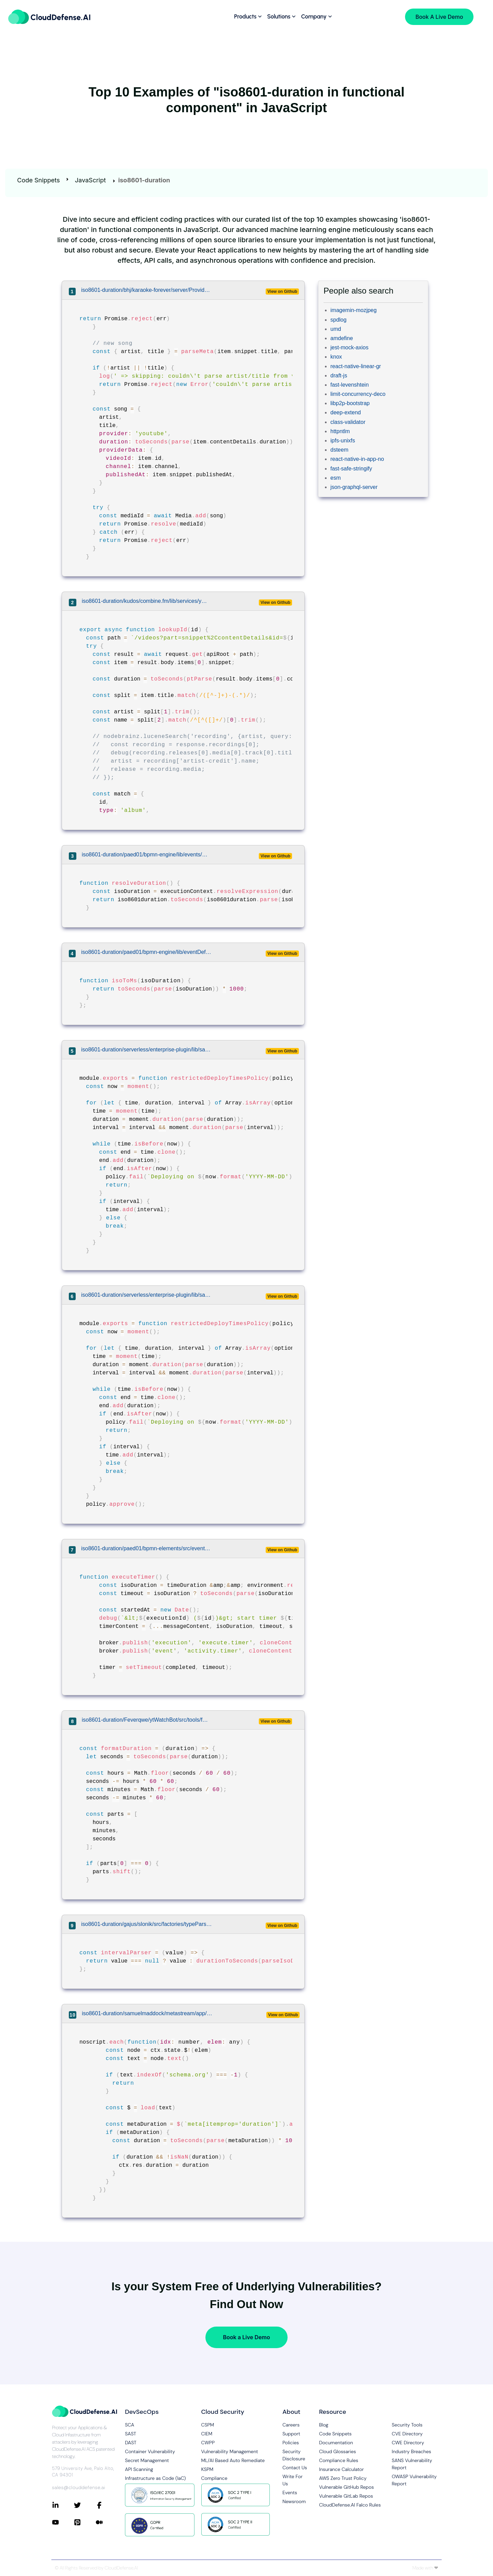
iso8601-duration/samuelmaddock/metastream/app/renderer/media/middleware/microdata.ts (147, 2013)
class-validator (347, 422)
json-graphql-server (354, 487)
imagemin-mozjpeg (353, 310)
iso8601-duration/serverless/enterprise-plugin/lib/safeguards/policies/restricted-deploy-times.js (146, 1049)
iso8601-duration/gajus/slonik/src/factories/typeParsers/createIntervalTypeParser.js (146, 1924)
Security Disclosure (293, 2455)
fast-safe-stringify (351, 468)
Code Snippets (38, 180)
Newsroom (294, 2501)
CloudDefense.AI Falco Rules (350, 2505)
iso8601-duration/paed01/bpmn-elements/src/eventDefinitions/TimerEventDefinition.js (146, 1548)
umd (335, 329)
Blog (323, 2425)
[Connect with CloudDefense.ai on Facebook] (107, 2505)
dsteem (339, 450)
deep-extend (345, 412)
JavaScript (90, 180)
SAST (130, 2434)
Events (289, 2492)
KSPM (207, 2469)
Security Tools (407, 2425)
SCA (129, 2425)
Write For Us (292, 2480)
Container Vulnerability (150, 2451)
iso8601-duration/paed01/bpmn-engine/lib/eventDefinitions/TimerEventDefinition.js (146, 952)
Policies (290, 2442)
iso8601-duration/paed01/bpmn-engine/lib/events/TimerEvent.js (145, 854)
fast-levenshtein (349, 385)
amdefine (341, 338)
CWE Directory (408, 2442)
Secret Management (147, 2460)
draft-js (338, 375)
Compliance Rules (338, 2460)
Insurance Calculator (341, 2469)
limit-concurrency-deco (357, 394)
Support (291, 2434)
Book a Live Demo (246, 2337)
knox (336, 357)
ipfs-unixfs (342, 440)
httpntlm (340, 431)
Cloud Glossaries (337, 2451)
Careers (291, 2425)
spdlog (338, 320)
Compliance (214, 2478)
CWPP (208, 2442)
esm (335, 478)
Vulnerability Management (229, 2451)
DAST (131, 2442)
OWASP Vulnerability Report (414, 2480)
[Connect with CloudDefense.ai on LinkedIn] (63, 2505)
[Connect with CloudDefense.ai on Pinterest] (85, 2522)
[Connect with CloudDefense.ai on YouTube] (63, 2522)
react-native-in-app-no (357, 459)
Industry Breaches (411, 2451)
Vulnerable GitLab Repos (346, 2496)
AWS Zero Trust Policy (343, 2478)
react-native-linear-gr (355, 366)
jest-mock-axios (349, 347)
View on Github (282, 291)
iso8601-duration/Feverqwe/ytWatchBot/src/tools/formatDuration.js (145, 1720)
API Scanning (139, 2469)
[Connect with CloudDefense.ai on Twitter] (85, 2505)
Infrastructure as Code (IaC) (155, 2478)
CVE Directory (407, 2434)
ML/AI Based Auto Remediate (233, 2460)
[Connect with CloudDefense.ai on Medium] (107, 2522)
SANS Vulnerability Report (412, 2464)
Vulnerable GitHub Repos (346, 2487)
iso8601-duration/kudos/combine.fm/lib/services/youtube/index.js (145, 601)
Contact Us (294, 2467)
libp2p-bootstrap (350, 403)
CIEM (207, 2434)
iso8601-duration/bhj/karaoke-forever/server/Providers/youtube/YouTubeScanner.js (146, 290)
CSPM (207, 2425)
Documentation (336, 2442)
